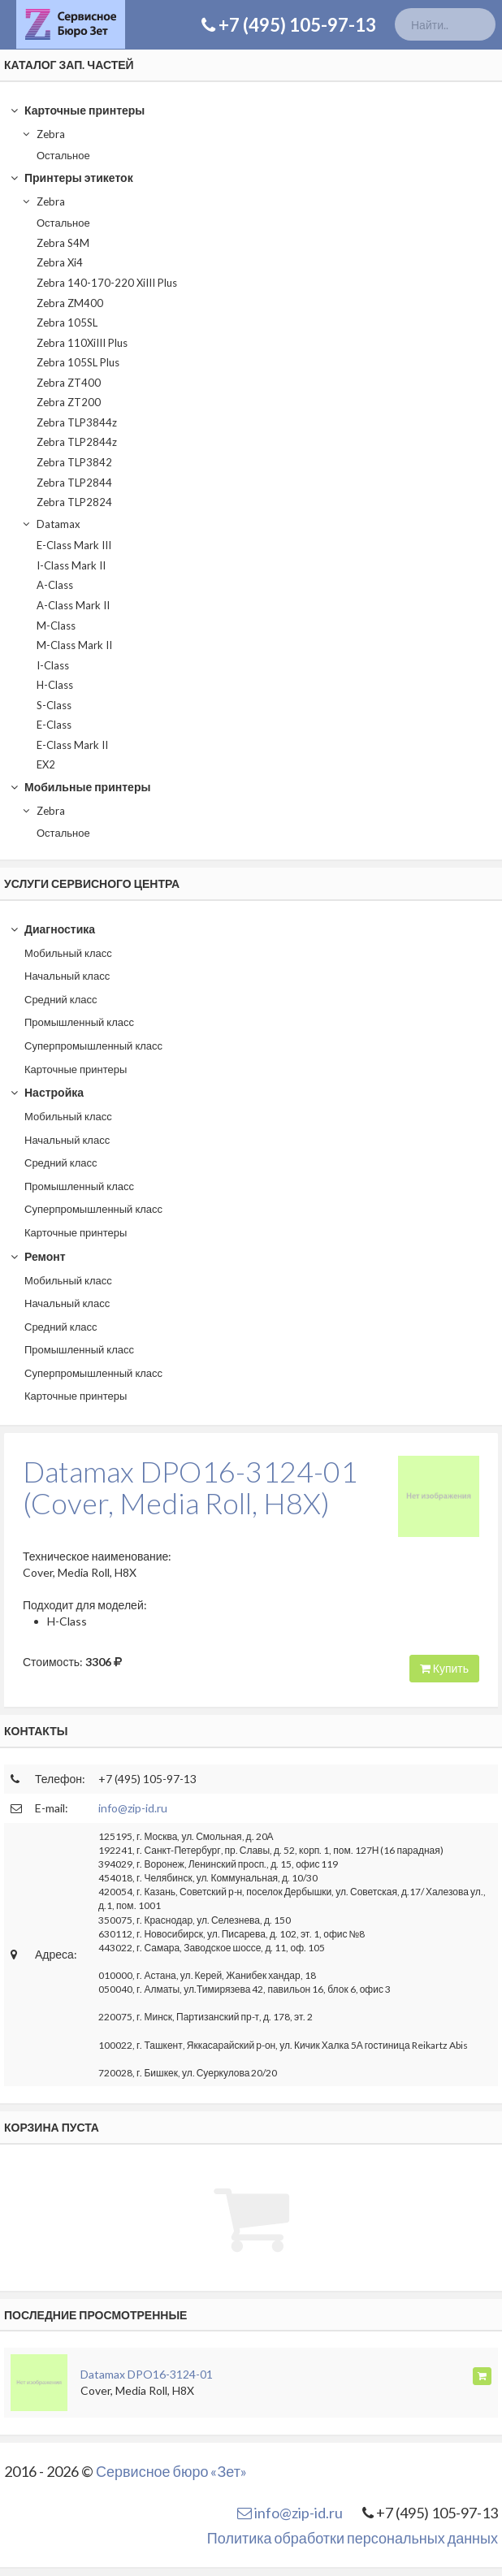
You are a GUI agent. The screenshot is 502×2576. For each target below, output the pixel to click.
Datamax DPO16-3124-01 (146, 2374)
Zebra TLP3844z (77, 422)
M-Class (56, 625)
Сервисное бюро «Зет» (171, 2471)
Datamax (50, 523)
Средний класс (60, 999)
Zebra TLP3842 (74, 462)
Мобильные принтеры (80, 787)
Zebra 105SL (67, 322)
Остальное (63, 155)
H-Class (55, 684)
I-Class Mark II (71, 565)
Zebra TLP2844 (74, 482)
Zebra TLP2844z (77, 441)
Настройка (46, 1092)
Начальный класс (67, 975)
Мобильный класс (68, 952)
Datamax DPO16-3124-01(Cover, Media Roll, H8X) (190, 1487)
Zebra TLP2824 (74, 502)
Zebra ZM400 (70, 303)
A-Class (55, 584)
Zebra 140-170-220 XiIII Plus (107, 282)
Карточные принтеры (77, 110)
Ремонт (37, 1256)
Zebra (43, 134)
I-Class (53, 665)
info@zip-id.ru (132, 1808)
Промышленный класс (79, 1021)
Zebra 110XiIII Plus (82, 342)
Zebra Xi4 (60, 262)
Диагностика (52, 929)
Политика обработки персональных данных (352, 2538)
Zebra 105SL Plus (78, 362)
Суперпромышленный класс (93, 1045)
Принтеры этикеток (71, 177)
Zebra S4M (63, 242)
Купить (444, 1668)
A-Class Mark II (73, 605)
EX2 (46, 764)
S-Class (54, 705)
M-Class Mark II (74, 645)
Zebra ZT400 (69, 382)
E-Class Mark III (74, 545)
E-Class (54, 724)
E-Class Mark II (72, 744)
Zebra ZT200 (69, 402)
